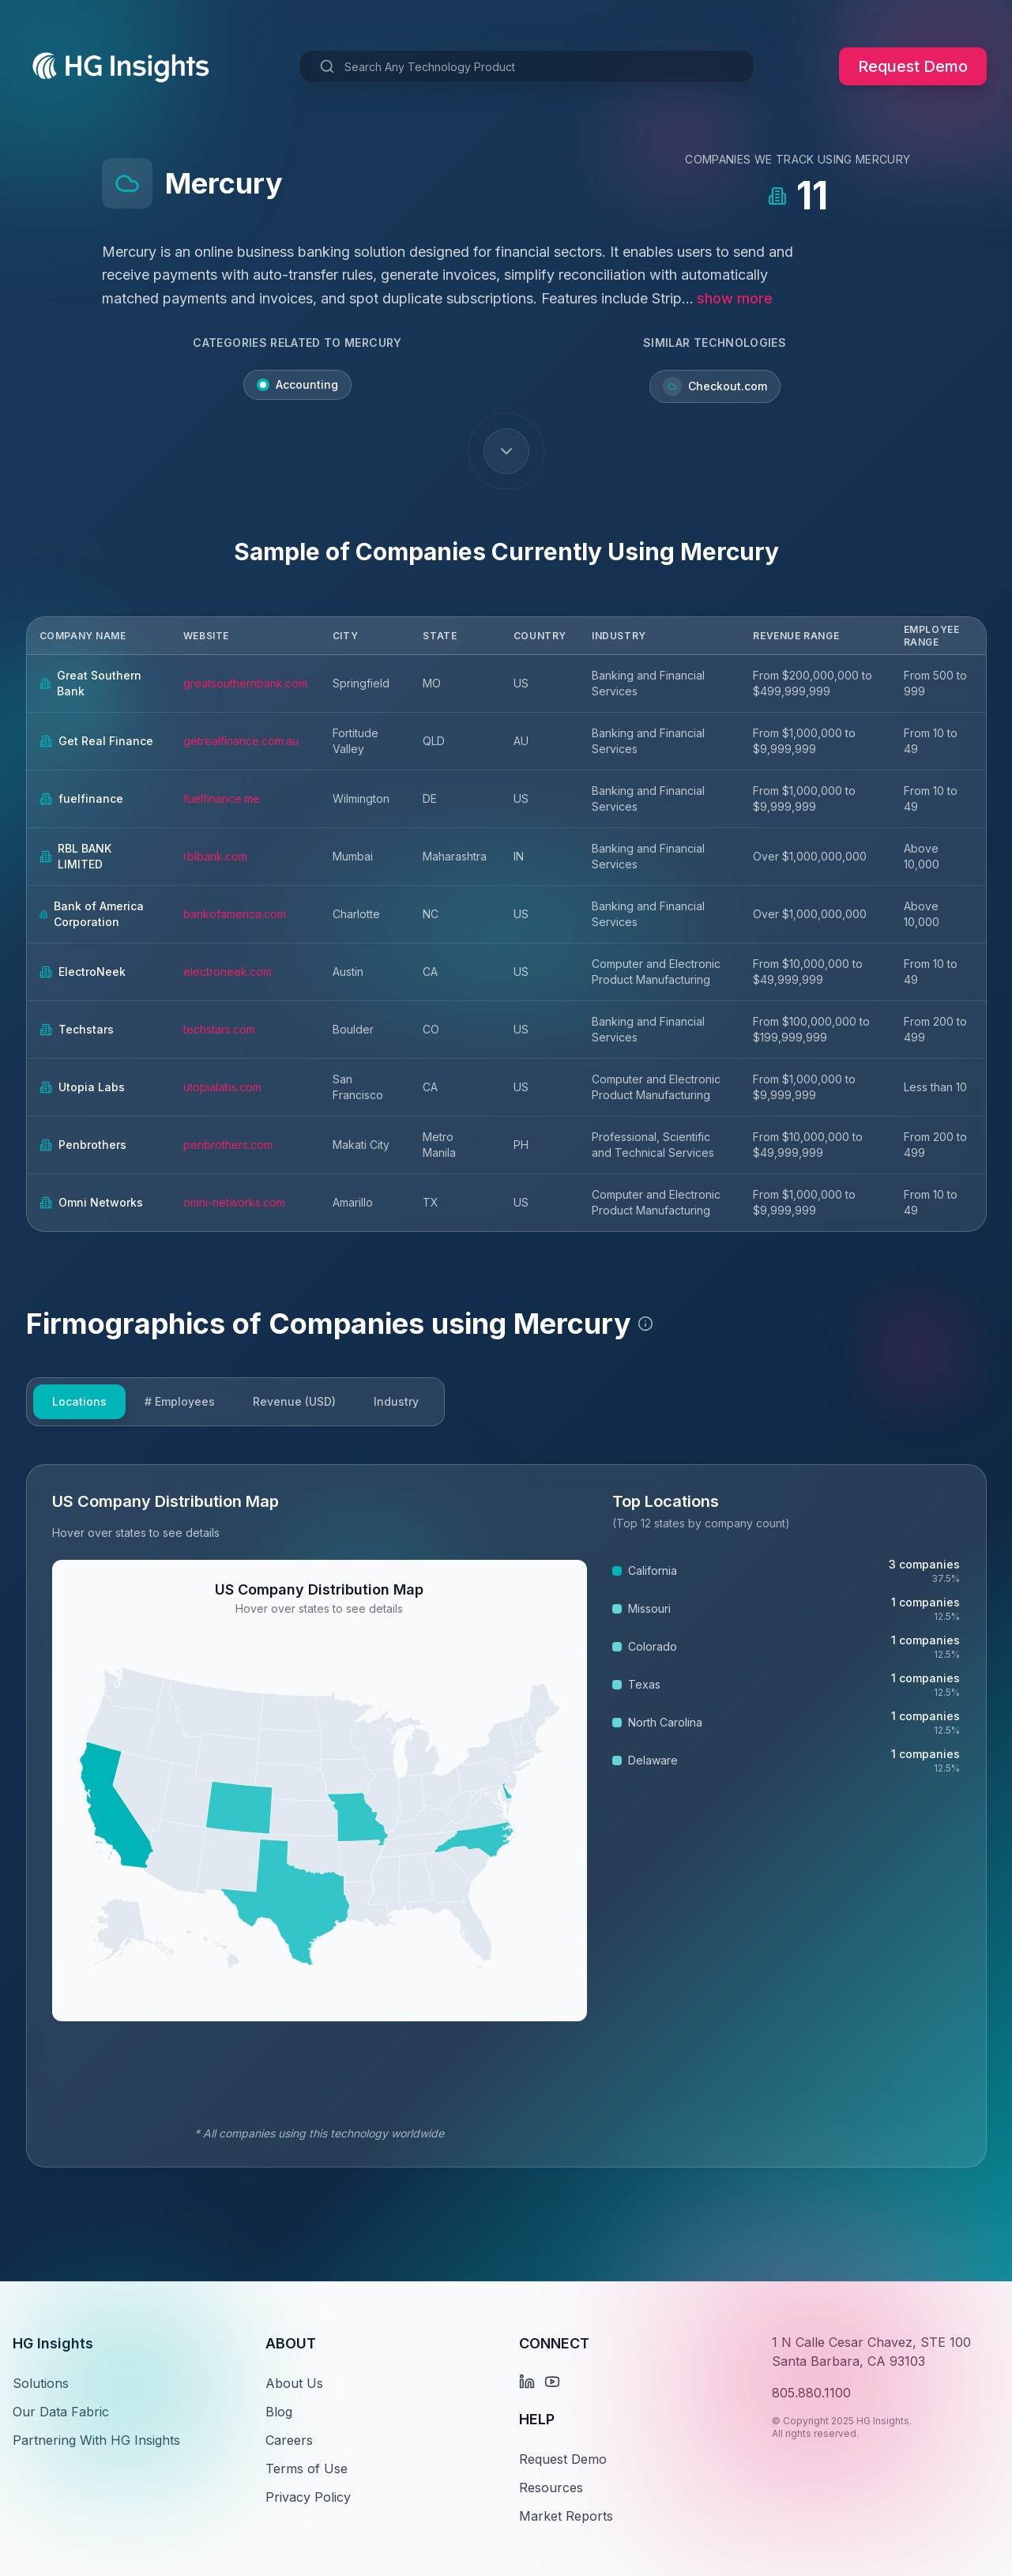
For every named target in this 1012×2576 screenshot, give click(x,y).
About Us (294, 2383)
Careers (289, 2440)
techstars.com (219, 1029)
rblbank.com (215, 856)
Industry (396, 1401)
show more (735, 298)
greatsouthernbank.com (245, 683)
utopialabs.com (222, 1087)
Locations (79, 1401)
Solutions (41, 2383)
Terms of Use (306, 2468)
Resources (551, 2487)
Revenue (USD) (294, 1401)
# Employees (180, 1401)
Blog (278, 2412)
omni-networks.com (234, 1202)
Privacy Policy (308, 2497)
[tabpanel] (506, 1815)
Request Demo (913, 66)
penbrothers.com (228, 1144)
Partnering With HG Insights (96, 2440)
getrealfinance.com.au (241, 741)
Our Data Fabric (61, 2412)
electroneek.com (227, 971)
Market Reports (566, 2516)
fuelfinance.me (221, 798)
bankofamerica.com (234, 914)
